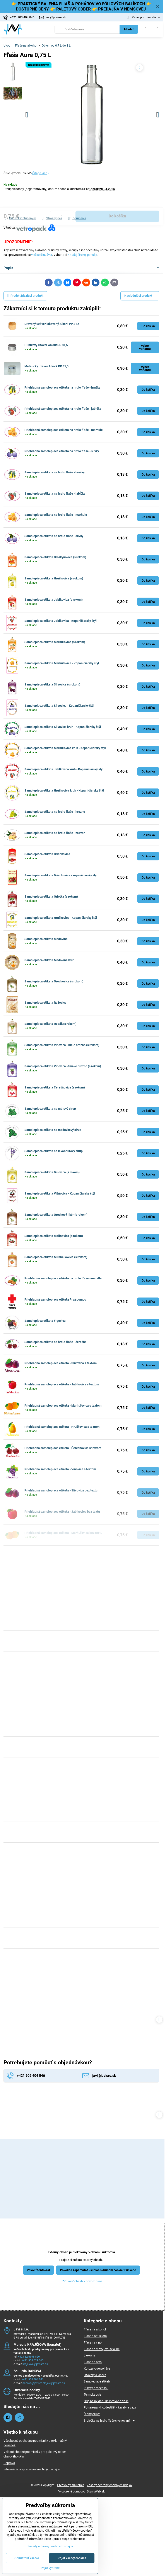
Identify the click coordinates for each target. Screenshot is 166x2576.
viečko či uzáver (41, 254)
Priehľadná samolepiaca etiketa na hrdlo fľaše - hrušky (62, 387)
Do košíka (117, 203)
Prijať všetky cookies (72, 2558)
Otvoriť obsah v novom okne (81, 2281)
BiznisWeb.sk (96, 2491)
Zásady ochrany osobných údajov (109, 2485)
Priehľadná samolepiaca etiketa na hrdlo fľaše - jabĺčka (62, 408)
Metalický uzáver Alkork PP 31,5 (46, 366)
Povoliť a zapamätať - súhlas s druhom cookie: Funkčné (98, 2270)
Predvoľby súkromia (70, 2485)
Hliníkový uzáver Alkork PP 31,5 (46, 345)
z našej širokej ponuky (82, 254)
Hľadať (129, 29)
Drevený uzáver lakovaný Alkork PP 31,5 (51, 324)
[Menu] (157, 29)
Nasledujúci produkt (140, 295)
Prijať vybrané (50, 2568)
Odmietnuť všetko (26, 2558)
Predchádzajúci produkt (25, 295)
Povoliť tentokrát (38, 2270)
